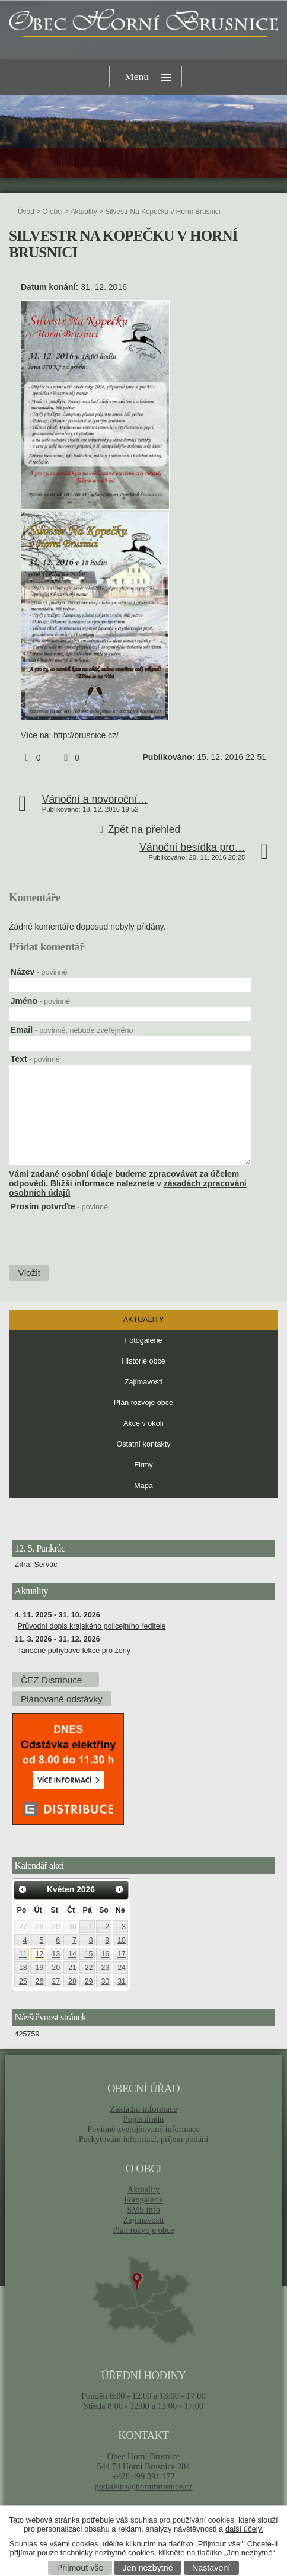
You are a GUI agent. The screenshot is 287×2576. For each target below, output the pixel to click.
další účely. (244, 2528)
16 (105, 1954)
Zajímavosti (143, 1382)
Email (72, 1030)
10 (121, 1940)
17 (121, 1954)
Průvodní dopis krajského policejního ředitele (92, 1626)
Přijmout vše (80, 2567)
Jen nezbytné (148, 2567)
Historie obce (143, 1361)
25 (23, 1981)
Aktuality (84, 212)
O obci (52, 212)
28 (40, 1927)
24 (121, 1968)
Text (35, 1059)
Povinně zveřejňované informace (143, 2129)
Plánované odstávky (62, 1699)
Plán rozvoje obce (143, 1403)
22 (89, 1968)
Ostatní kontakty (144, 1444)
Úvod (26, 212)
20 (56, 1968)
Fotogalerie (143, 1340)
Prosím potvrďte (59, 1206)
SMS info (143, 2209)
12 (40, 1954)
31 (121, 1981)
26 (40, 1981)
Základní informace (143, 2109)
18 (23, 1968)
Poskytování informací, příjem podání (144, 2139)
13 (56, 1954)
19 (40, 1968)
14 (72, 1954)
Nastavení (211, 2567)
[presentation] (98, 1237)
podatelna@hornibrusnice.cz (143, 2486)
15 (89, 1954)
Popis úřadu (143, 2119)
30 (72, 1927)
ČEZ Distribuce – (55, 1680)
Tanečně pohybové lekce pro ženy (74, 1650)
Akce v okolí (143, 1423)
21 (72, 1968)
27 (23, 1927)
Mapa (143, 1486)
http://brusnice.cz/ (86, 735)
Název (39, 971)
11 (23, 1954)
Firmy (143, 1465)
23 (105, 1968)
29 (56, 1927)
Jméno (40, 1000)
